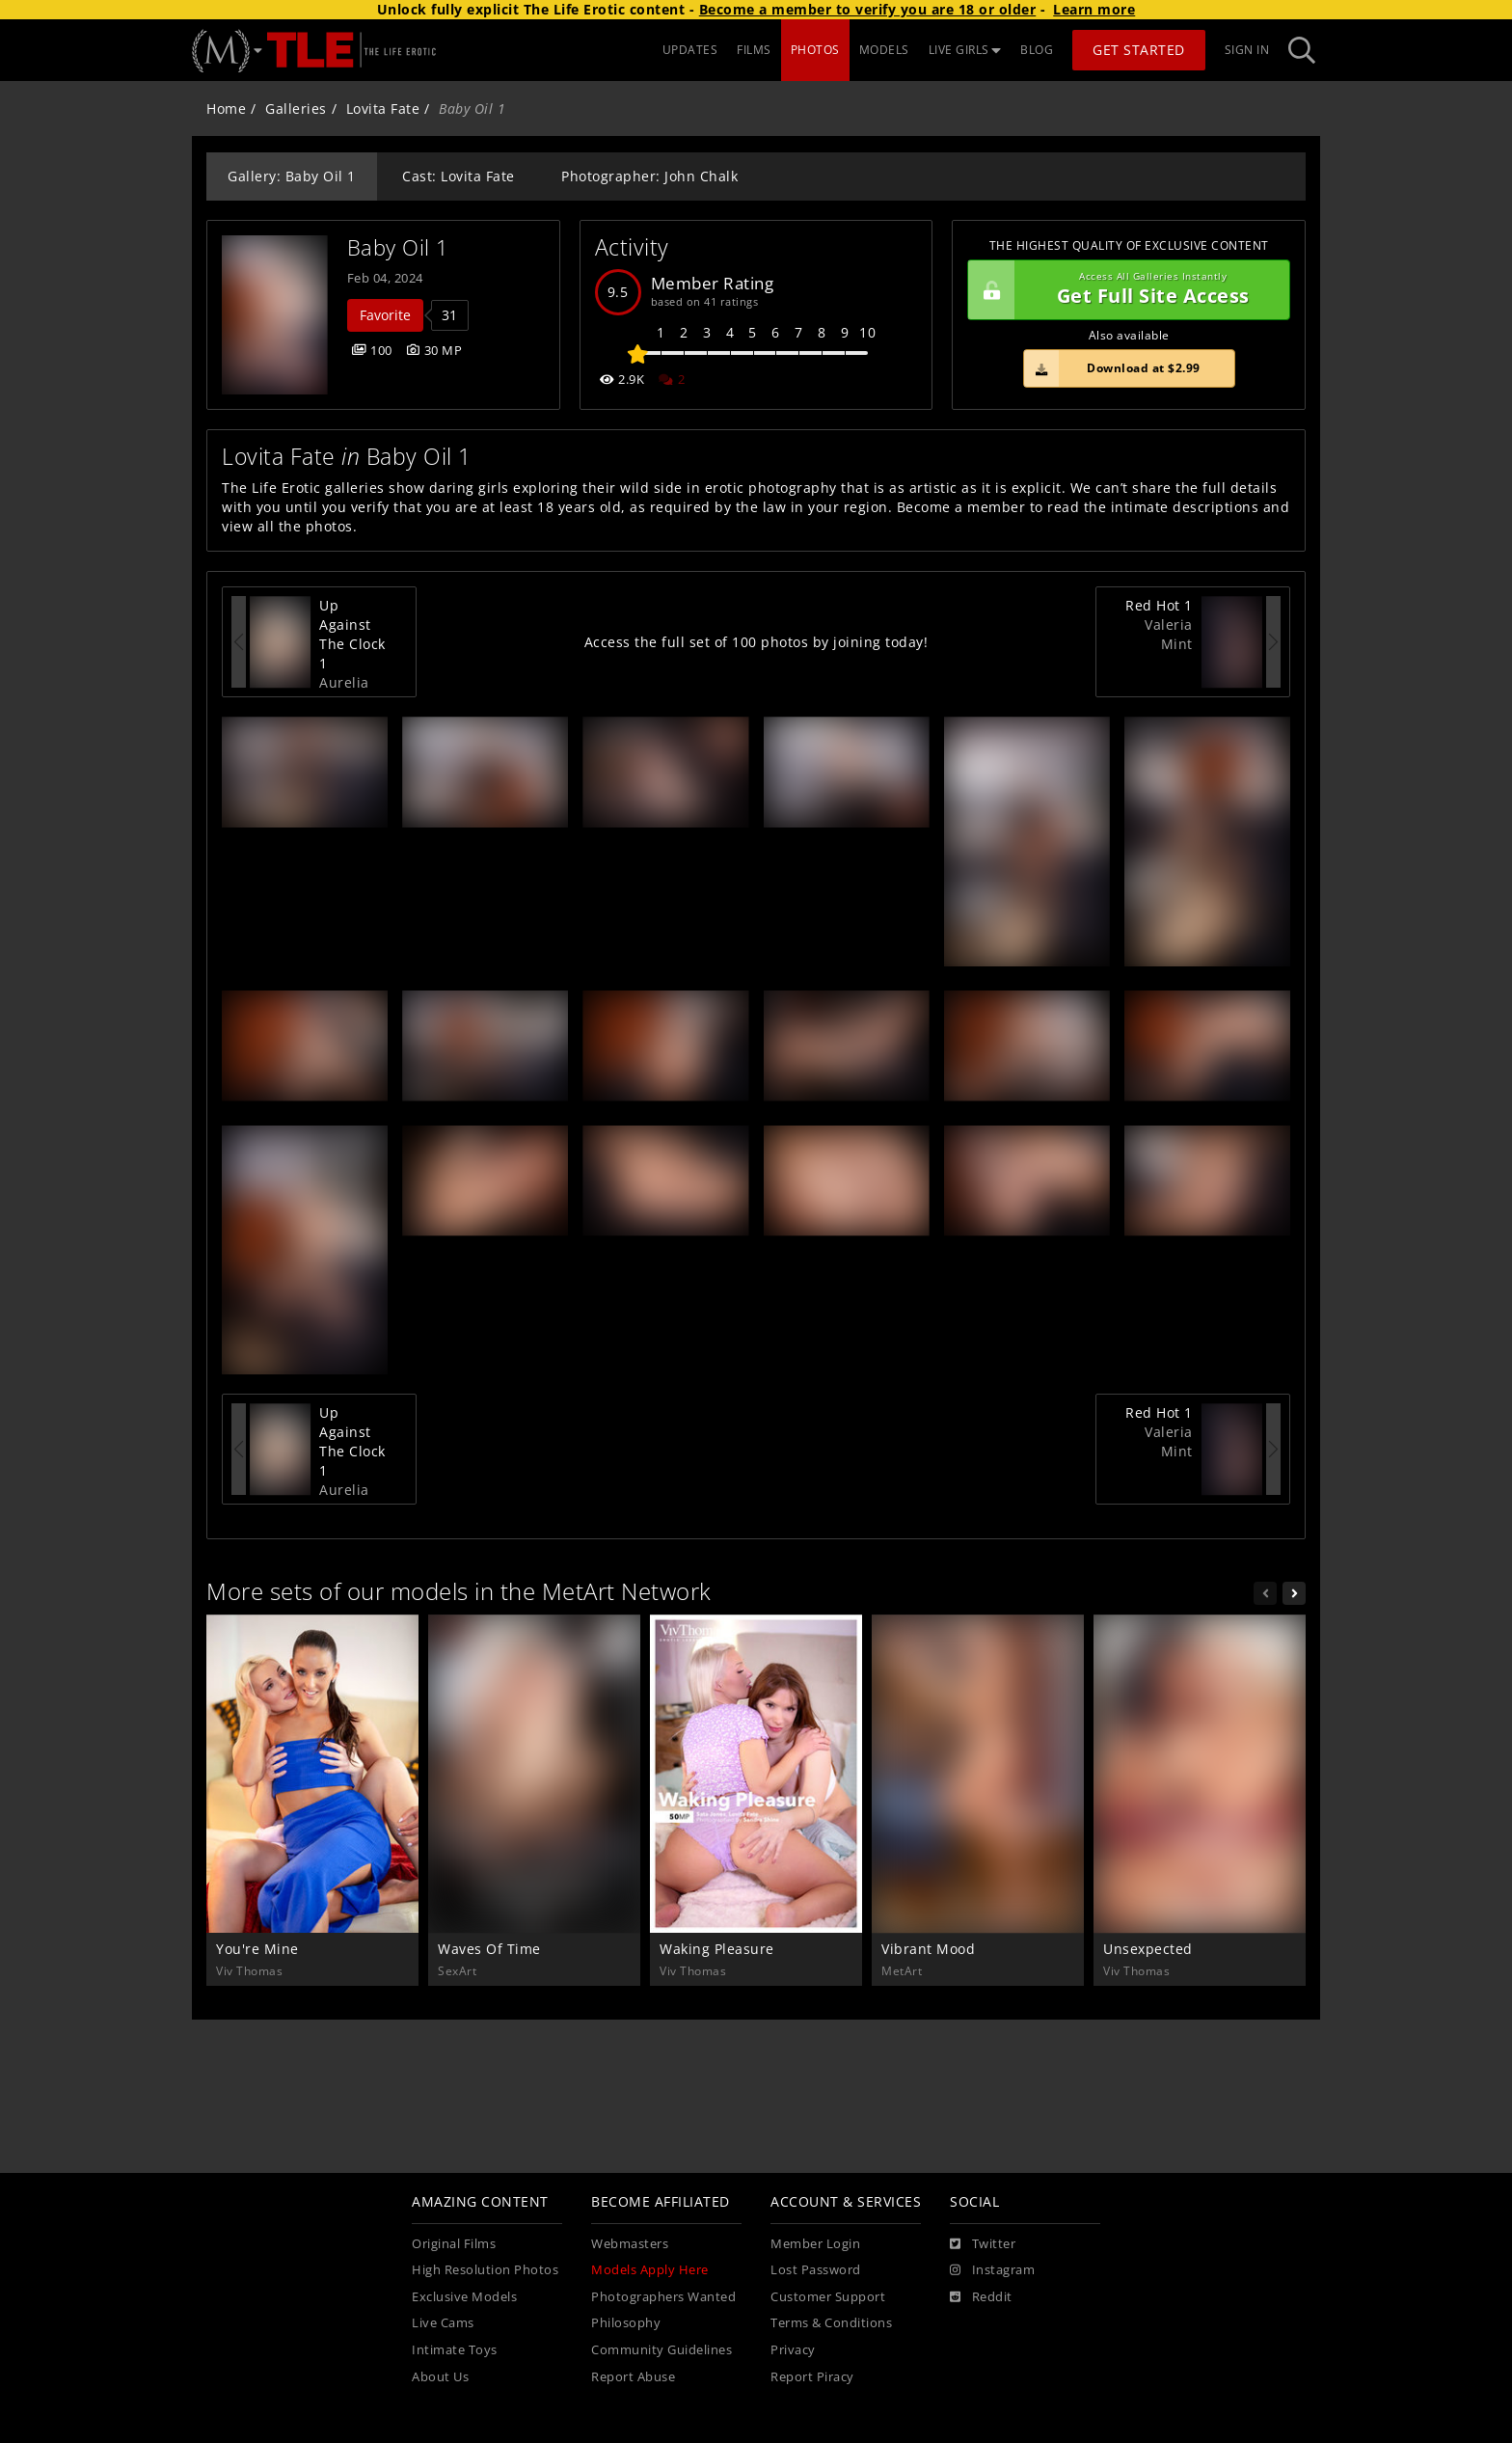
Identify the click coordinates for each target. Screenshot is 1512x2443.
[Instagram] (992, 2270)
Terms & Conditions (831, 2323)
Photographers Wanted (663, 2297)
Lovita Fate (383, 108)
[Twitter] (982, 2244)
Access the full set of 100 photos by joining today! (756, 642)
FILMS (754, 49)
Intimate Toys (455, 2350)
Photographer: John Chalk (649, 176)
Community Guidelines (661, 2350)
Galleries (296, 108)
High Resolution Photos (485, 2270)
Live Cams (443, 2323)
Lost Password (815, 2270)
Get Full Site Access (1124, 290)
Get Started (1139, 50)
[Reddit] (981, 2297)
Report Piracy (812, 2377)
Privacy (793, 2350)
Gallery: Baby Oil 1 (292, 176)
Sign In (1247, 49)
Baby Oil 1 (398, 247)
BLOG (1036, 49)
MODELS (884, 49)
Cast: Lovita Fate (458, 176)
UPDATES (690, 49)
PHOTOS (815, 49)
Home (226, 108)
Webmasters (629, 2244)
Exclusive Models (464, 2297)
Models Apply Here (650, 2270)
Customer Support (827, 2297)
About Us (440, 2377)
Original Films (454, 2244)
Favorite (385, 315)
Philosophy (626, 2323)
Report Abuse (633, 2377)
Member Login (815, 2244)
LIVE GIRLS (965, 49)
